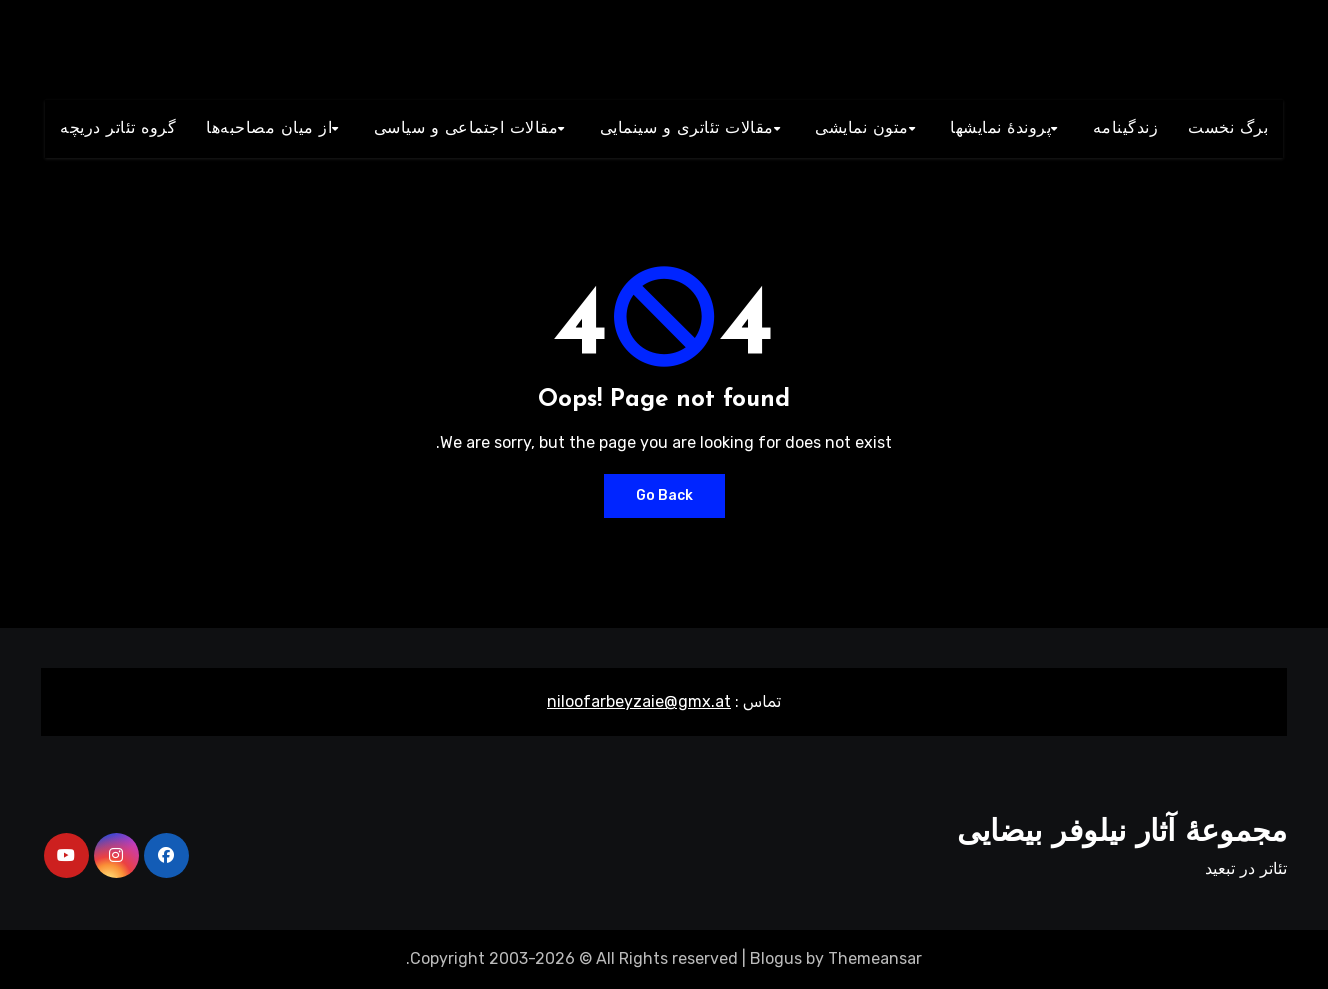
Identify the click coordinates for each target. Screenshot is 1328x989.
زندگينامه (1126, 129)
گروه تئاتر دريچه (118, 129)
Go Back (664, 495)
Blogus (776, 958)
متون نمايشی (862, 129)
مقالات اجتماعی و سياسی (466, 129)
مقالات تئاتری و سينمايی (687, 129)
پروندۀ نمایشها (1000, 129)
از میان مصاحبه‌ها (269, 129)
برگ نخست (1228, 129)
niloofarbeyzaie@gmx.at (639, 701)
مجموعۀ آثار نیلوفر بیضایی (1122, 833)
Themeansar (875, 958)
